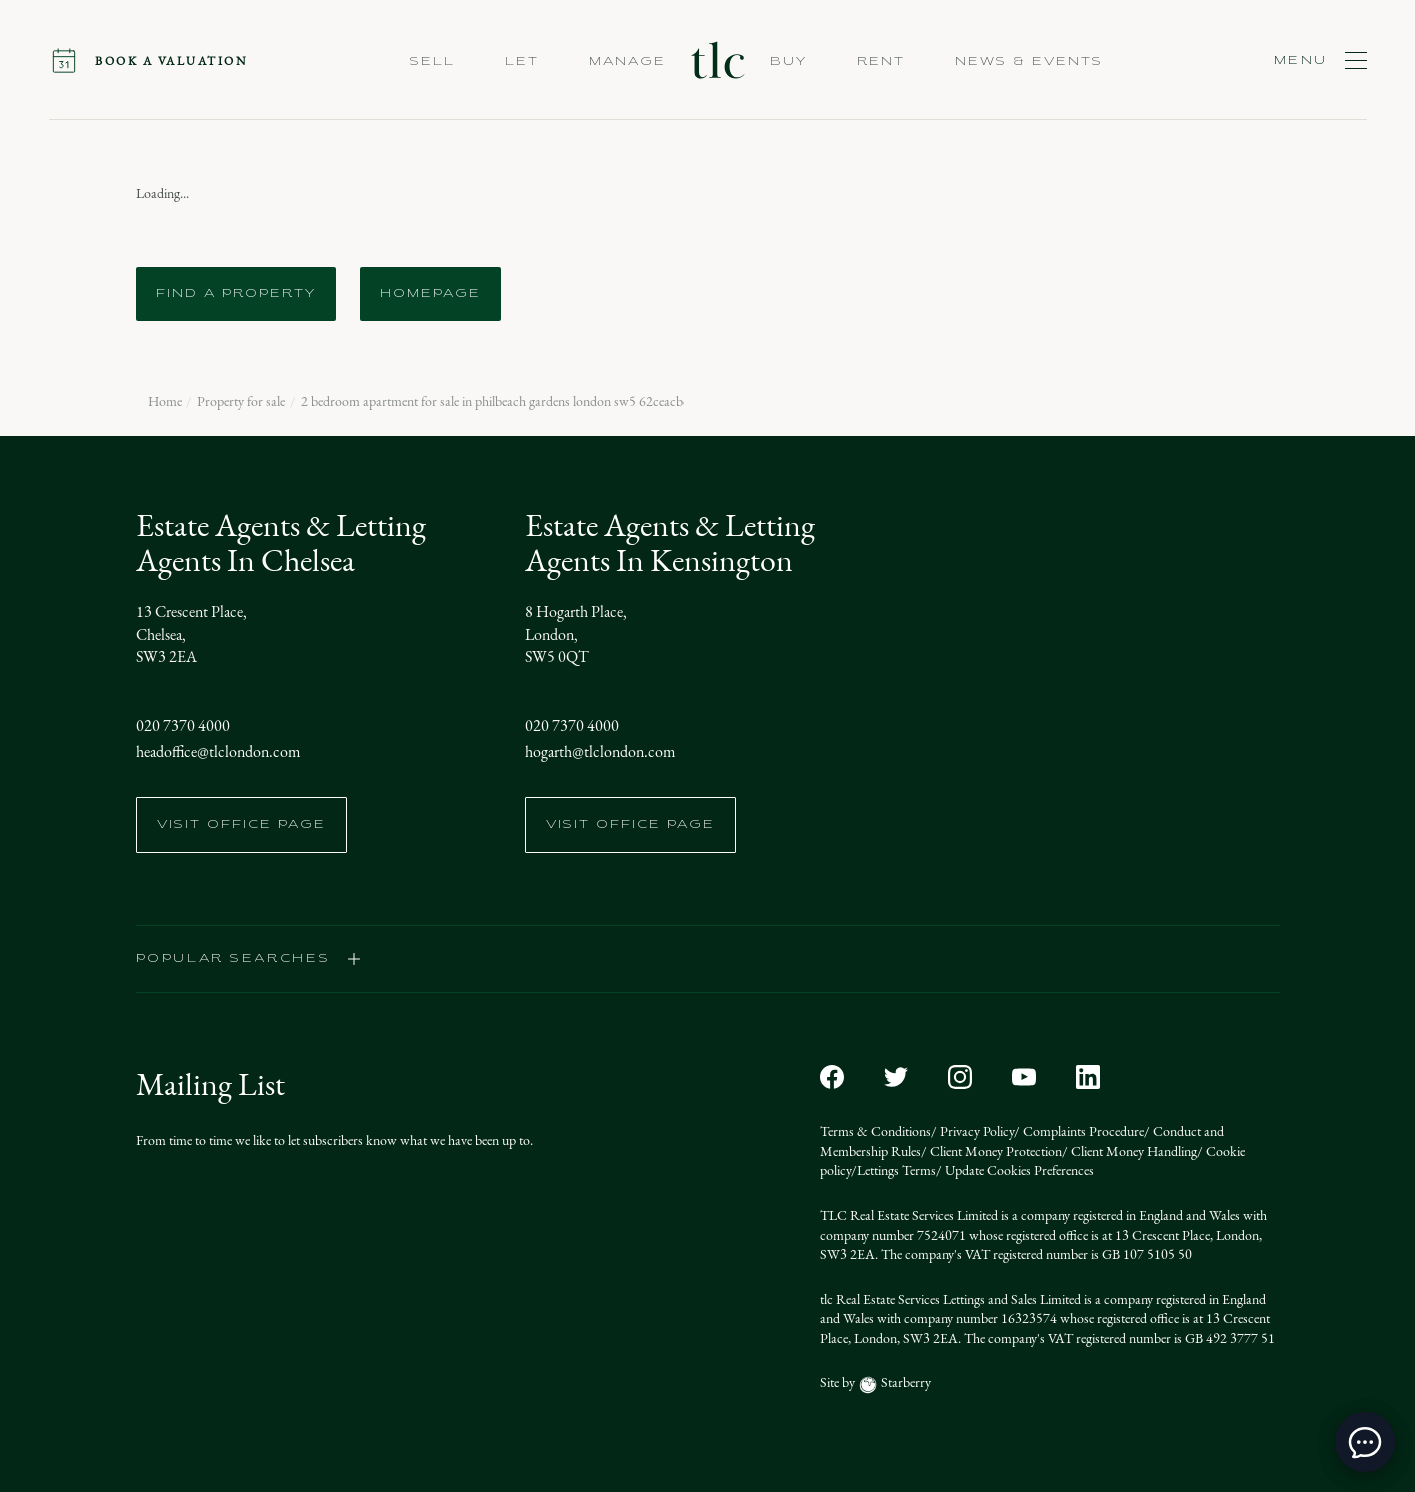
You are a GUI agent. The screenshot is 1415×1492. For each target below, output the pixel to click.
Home (165, 402)
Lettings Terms (896, 1170)
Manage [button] (627, 62)
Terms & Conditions (875, 1131)
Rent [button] (881, 62)
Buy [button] (788, 62)
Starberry (904, 1382)
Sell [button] (432, 62)
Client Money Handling (1132, 1151)
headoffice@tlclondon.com (218, 751)
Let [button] (522, 62)
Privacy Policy (975, 1131)
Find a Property (236, 294)
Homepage (430, 294)
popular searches (249, 959)
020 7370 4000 (183, 725)
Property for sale (241, 402)
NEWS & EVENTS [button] (1029, 62)
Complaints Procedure (1082, 1131)
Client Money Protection (994, 1151)
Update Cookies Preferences (1018, 1170)
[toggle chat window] (1365, 1442)
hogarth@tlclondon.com (600, 751)
